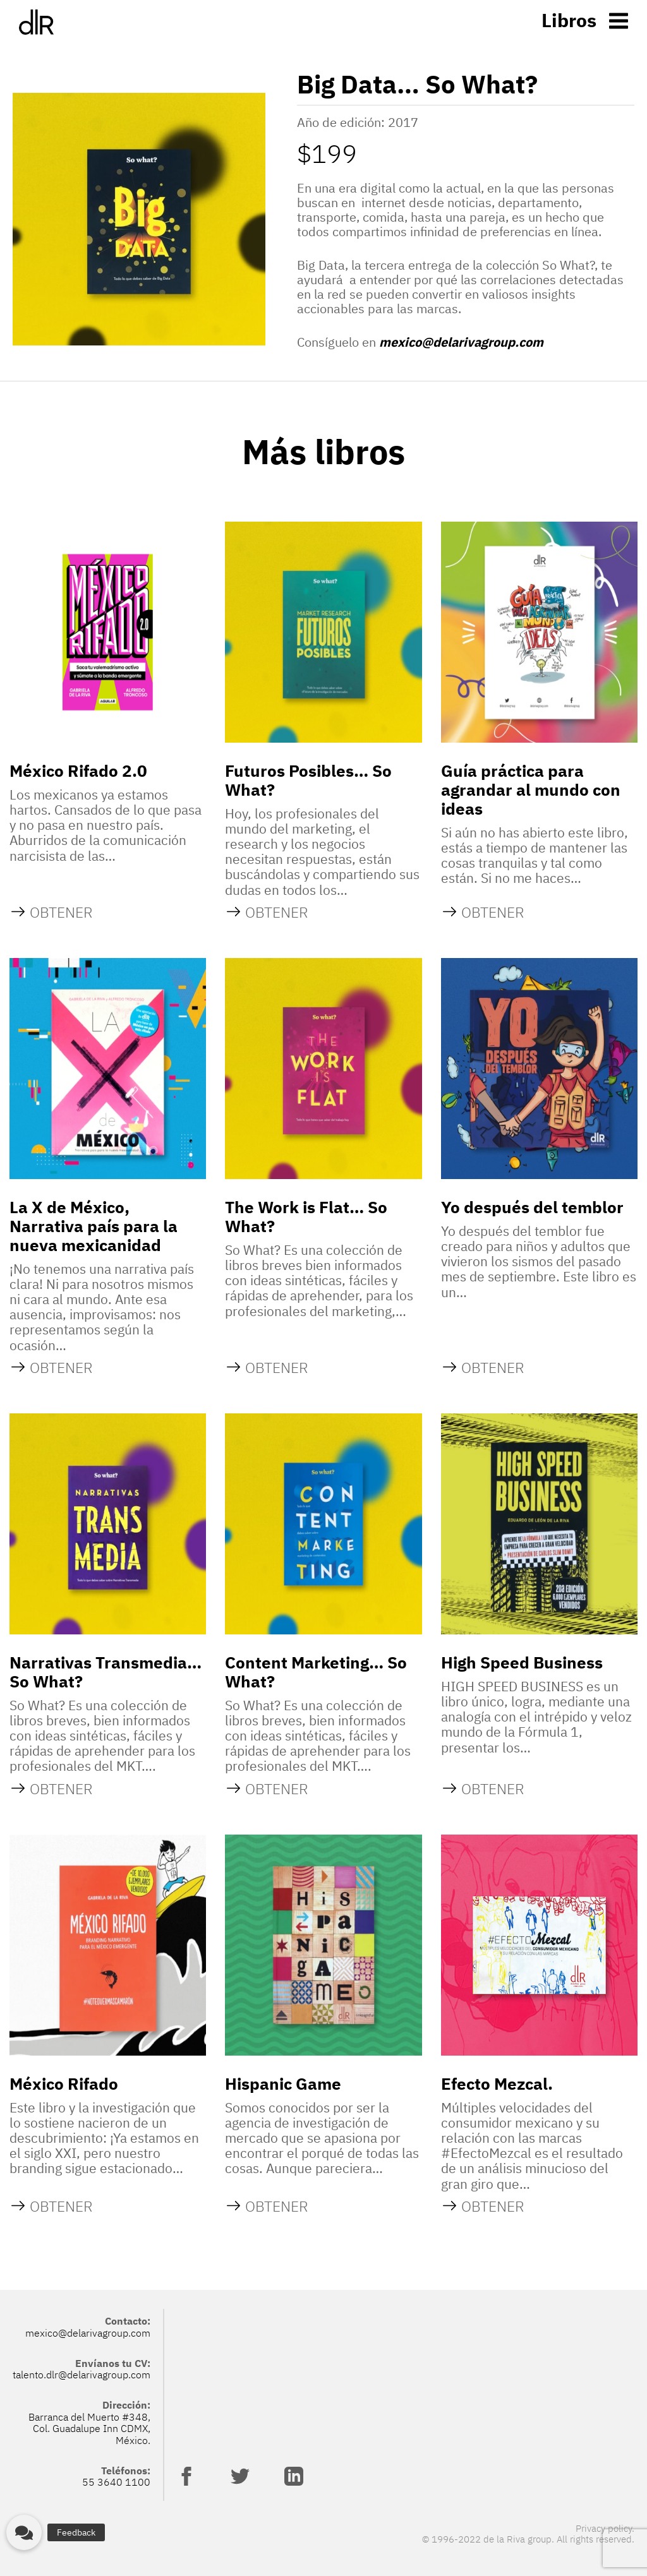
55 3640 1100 (116, 2482)
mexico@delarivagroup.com (461, 341)
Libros (568, 20)
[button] (24, 2532)
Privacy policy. (605, 2528)
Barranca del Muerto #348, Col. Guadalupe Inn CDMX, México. (89, 2429)
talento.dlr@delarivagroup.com (81, 2374)
